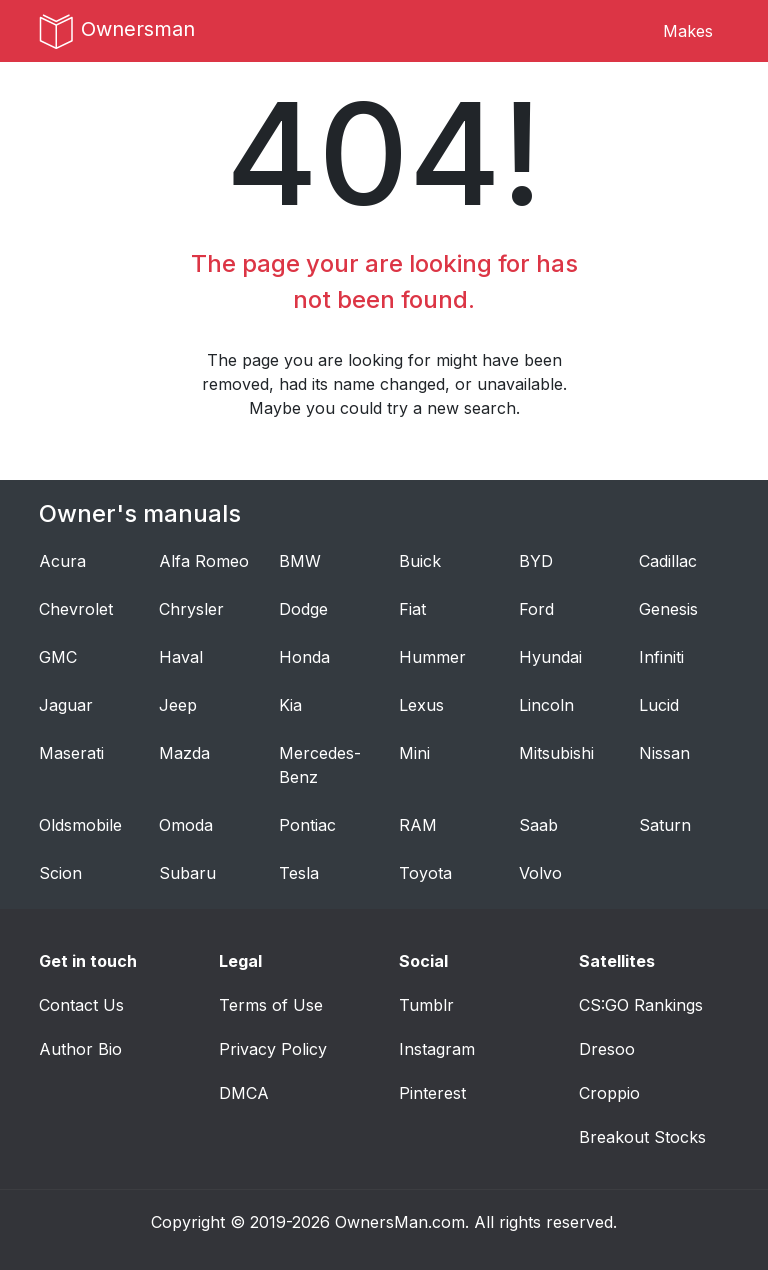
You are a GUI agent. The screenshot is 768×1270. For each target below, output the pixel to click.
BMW (300, 561)
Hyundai (550, 657)
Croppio (609, 1093)
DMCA (244, 1093)
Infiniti (661, 657)
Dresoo (607, 1049)
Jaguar (66, 705)
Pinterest (432, 1093)
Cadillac (668, 561)
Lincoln (546, 705)
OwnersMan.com (400, 1222)
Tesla (299, 873)
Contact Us (81, 1005)
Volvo (540, 873)
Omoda (186, 825)
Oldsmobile (80, 825)
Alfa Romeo (204, 561)
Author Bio (80, 1049)
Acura (62, 561)
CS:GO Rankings (641, 1005)
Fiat (412, 609)
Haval (181, 657)
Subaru (187, 873)
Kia (290, 705)
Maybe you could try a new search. (384, 408)
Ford (536, 609)
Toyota (425, 873)
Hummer (432, 657)
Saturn (665, 825)
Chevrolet (76, 609)
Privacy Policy (273, 1049)
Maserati (71, 753)
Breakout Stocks (642, 1137)
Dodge (303, 609)
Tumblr (426, 1005)
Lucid (659, 705)
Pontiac (307, 825)
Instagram (437, 1049)
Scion (60, 873)
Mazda (184, 753)
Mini (414, 753)
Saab (538, 825)
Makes (688, 31)
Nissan (664, 753)
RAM (418, 825)
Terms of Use (271, 1005)
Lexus (421, 705)
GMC (58, 657)
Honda (304, 657)
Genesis (668, 609)
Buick (420, 561)
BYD (536, 561)
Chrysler (191, 609)
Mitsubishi (556, 753)
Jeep (178, 705)
